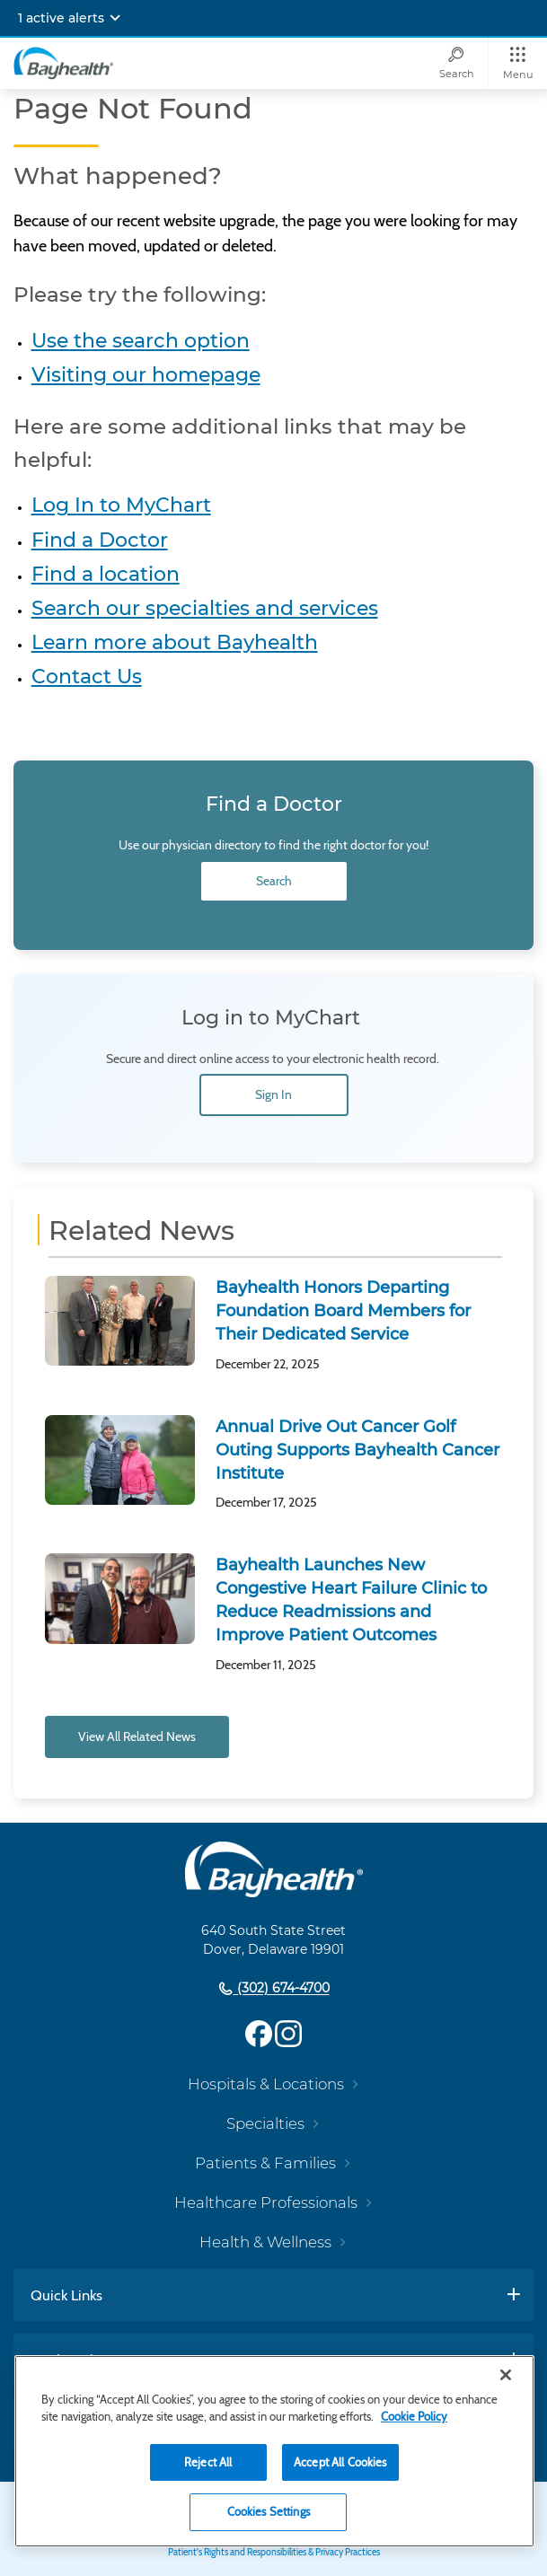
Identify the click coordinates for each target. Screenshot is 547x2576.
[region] (274, 2451)
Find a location (105, 574)
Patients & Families (265, 2163)
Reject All (208, 2462)
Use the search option (140, 341)
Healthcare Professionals (265, 2202)
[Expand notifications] (115, 18)
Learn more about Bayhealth (174, 642)
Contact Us (86, 676)
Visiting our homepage (145, 375)
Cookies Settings (268, 2511)
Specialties (265, 2123)
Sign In (273, 1094)
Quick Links (66, 2295)
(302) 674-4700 (282, 1989)
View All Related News (137, 1736)
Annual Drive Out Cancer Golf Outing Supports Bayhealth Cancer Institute (357, 1450)
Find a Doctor (99, 540)
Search (274, 881)
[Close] (505, 2375)
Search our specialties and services (204, 608)
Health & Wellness (265, 2242)
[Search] (456, 63)
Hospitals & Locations (266, 2084)
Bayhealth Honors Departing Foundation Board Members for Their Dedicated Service (343, 1311)
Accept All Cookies (340, 2462)
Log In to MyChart (121, 505)
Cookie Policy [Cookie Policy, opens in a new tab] (414, 2416)
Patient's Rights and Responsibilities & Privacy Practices (274, 2552)
